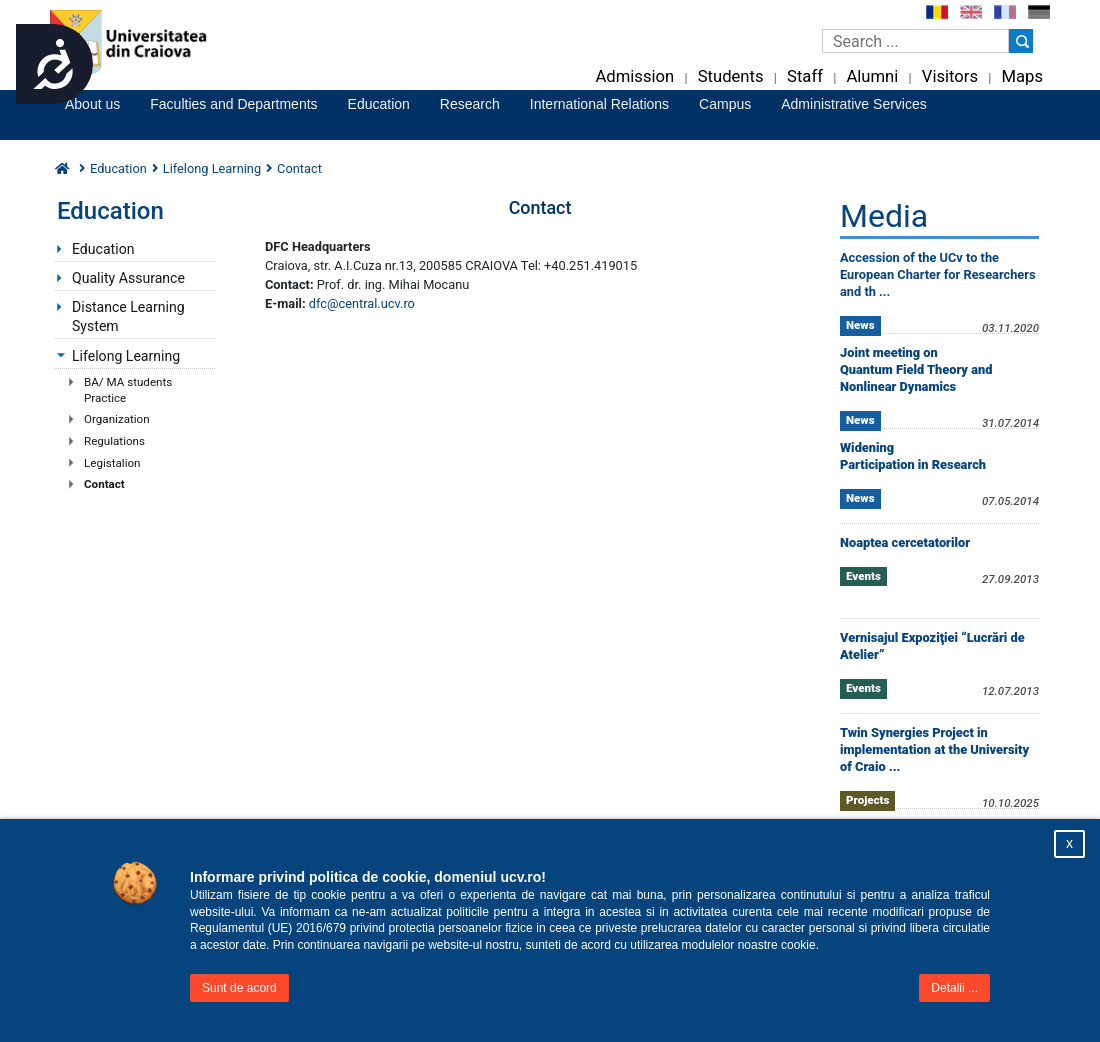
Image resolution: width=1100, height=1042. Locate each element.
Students (731, 76)
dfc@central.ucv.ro (362, 303)
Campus (725, 104)
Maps (1022, 76)
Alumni (872, 76)
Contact (104, 484)
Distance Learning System (128, 316)
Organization (117, 419)
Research (470, 104)
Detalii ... (954, 988)
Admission (634, 76)
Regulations (114, 441)
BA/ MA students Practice (128, 390)
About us (92, 104)
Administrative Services (854, 104)
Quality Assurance (128, 278)
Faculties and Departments (233, 104)
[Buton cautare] (1021, 41)
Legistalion (112, 463)
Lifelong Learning (212, 168)
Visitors (950, 76)
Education (379, 104)
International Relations (599, 104)
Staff (805, 76)
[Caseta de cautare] (915, 41)
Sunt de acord (239, 988)
